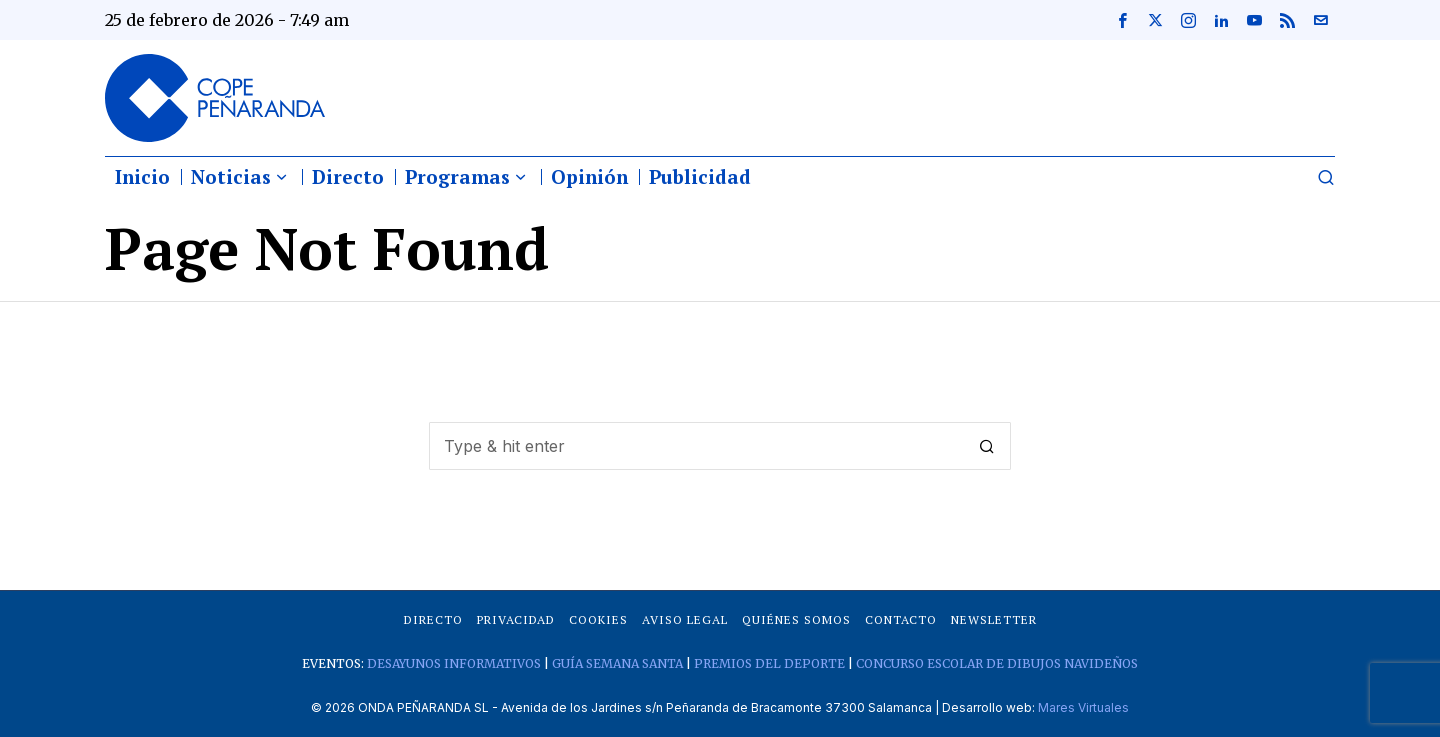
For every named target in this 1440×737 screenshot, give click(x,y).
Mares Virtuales (1083, 707)
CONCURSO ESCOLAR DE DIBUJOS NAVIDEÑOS (997, 663)
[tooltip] (1122, 20)
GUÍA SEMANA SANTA (617, 663)
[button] (987, 446)
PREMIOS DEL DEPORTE (769, 663)
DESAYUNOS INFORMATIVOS (454, 663)
